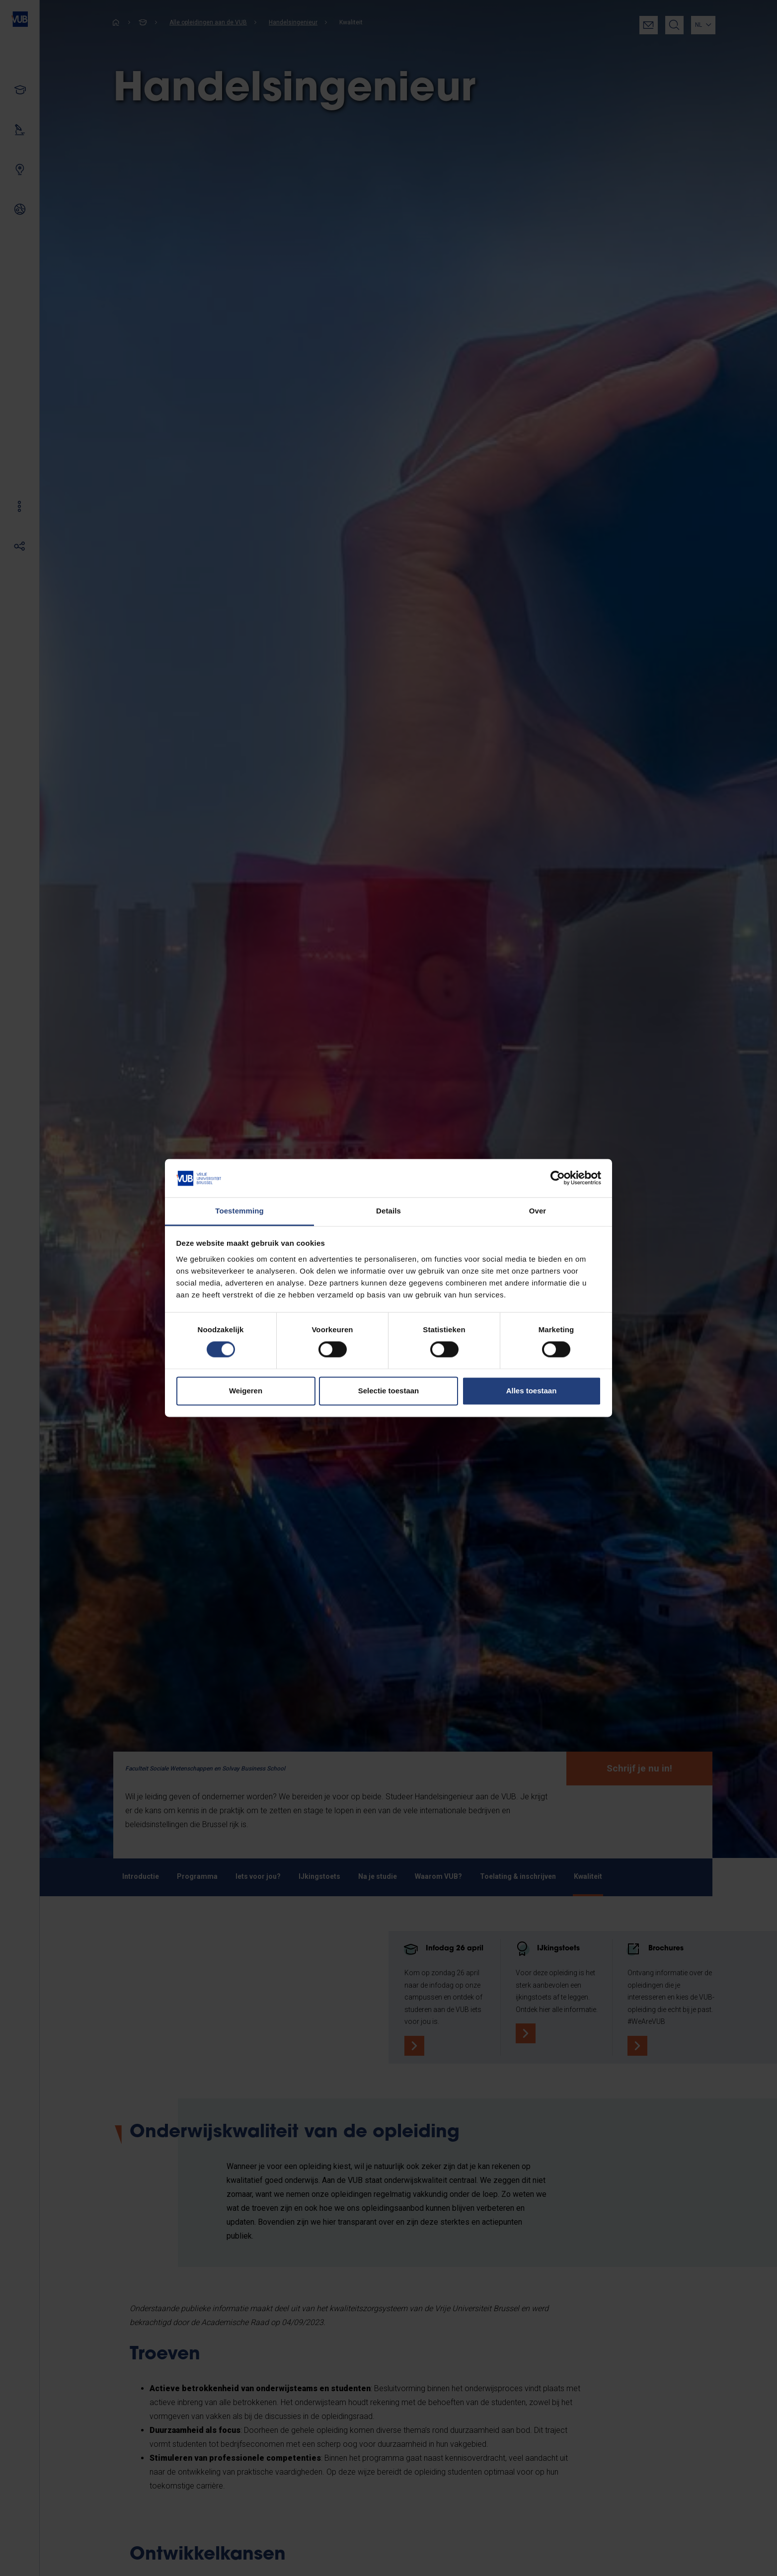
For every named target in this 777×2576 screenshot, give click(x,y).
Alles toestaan (531, 1390)
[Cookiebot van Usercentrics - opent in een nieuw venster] (557, 1178)
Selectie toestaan (388, 1390)
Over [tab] (537, 1211)
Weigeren (245, 1390)
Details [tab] (388, 1211)
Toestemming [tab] (239, 1211)
